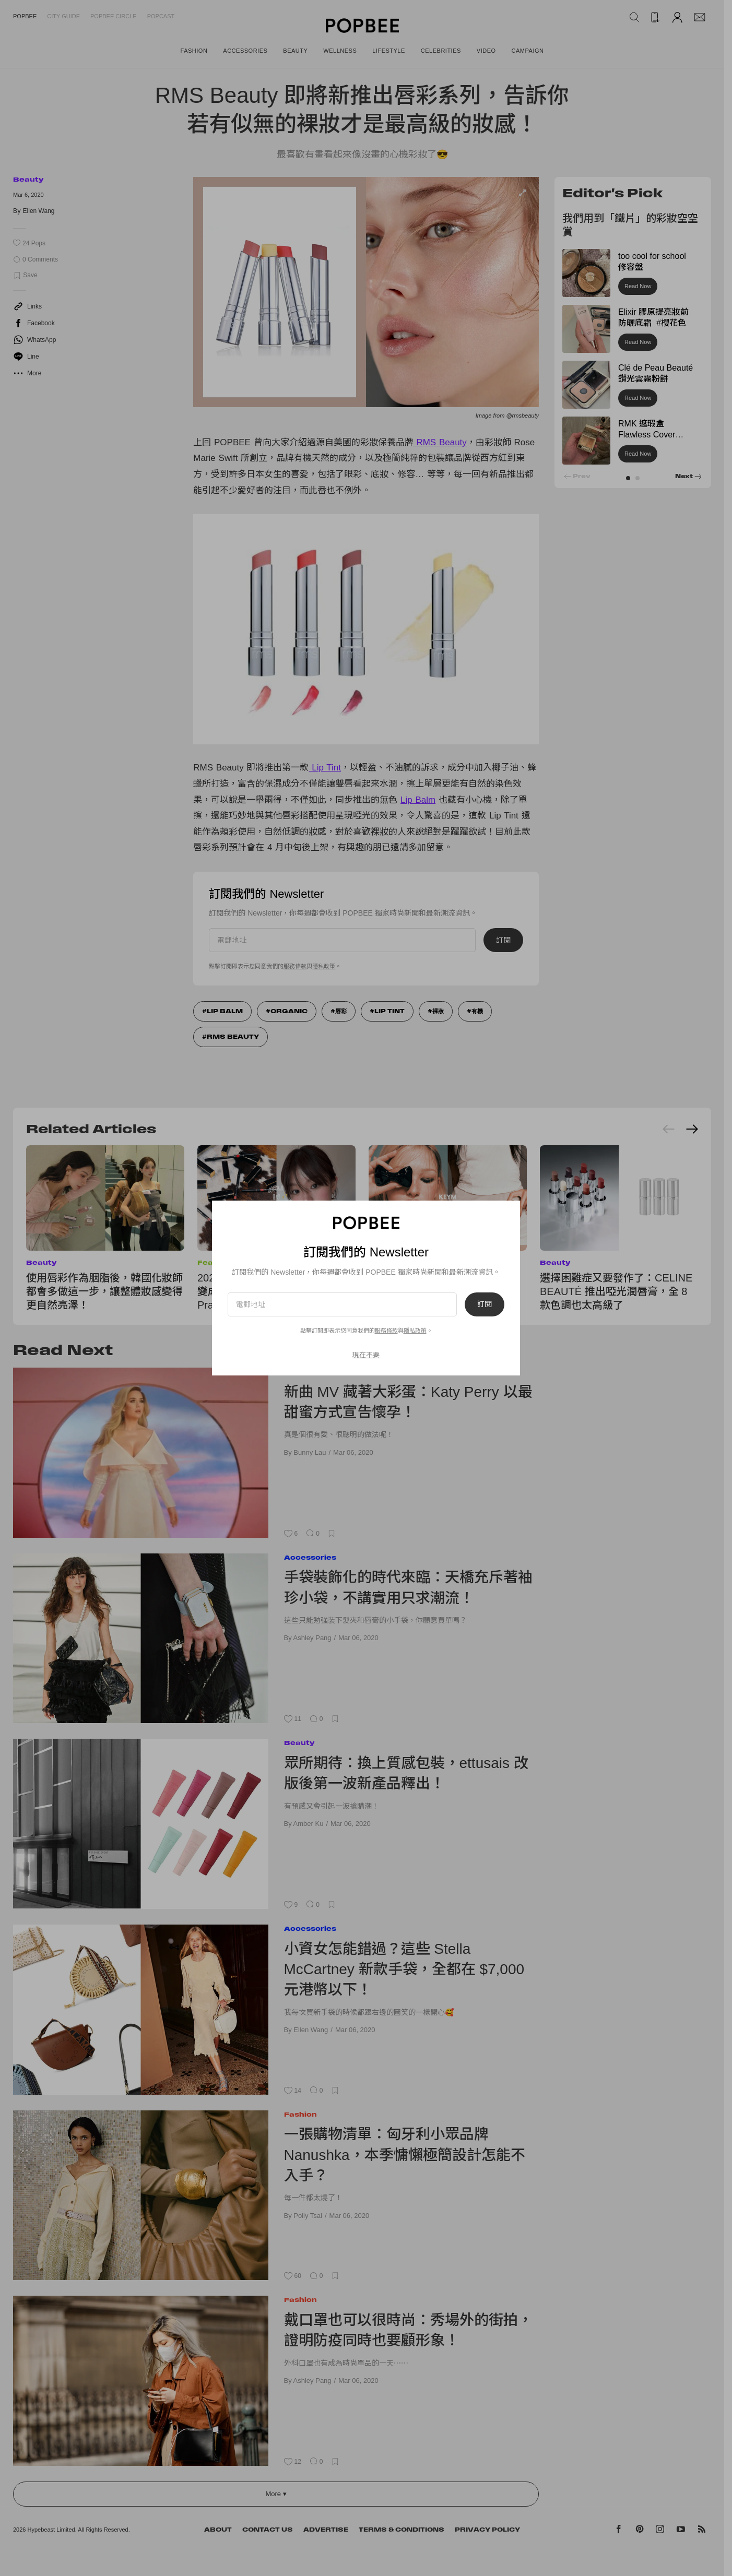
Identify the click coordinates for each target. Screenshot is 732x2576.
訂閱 (503, 940)
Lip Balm (417, 800)
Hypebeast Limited (51, 2529)
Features (216, 1262)
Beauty (28, 179)
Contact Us (267, 2529)
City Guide (63, 16)
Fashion (300, 2114)
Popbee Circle (113, 16)
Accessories (310, 1557)
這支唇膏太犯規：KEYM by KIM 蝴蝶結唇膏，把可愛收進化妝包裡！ (443, 1291)
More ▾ (275, 2494)
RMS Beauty (440, 442)
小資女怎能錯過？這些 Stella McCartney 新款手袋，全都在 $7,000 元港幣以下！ (404, 1969)
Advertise (325, 2529)
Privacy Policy (487, 2529)
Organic (289, 1011)
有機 (477, 1011)
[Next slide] (692, 1129)
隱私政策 (323, 966)
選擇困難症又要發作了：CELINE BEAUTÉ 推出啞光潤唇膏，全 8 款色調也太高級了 (616, 1291)
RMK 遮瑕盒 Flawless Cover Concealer (646, 434)
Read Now (637, 286)
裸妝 (438, 1011)
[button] (628, 478)
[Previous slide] (669, 1129)
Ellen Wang (39, 211)
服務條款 (295, 966)
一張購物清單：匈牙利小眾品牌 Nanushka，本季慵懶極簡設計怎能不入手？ (404, 2154)
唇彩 (341, 1011)
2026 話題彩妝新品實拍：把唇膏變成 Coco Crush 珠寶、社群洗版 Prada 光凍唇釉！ (274, 1291)
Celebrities (306, 1371)
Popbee (25, 16)
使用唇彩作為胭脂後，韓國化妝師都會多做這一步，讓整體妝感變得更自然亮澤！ (104, 1291)
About (218, 2529)
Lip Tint (325, 768)
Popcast (161, 16)
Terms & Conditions (401, 2529)
